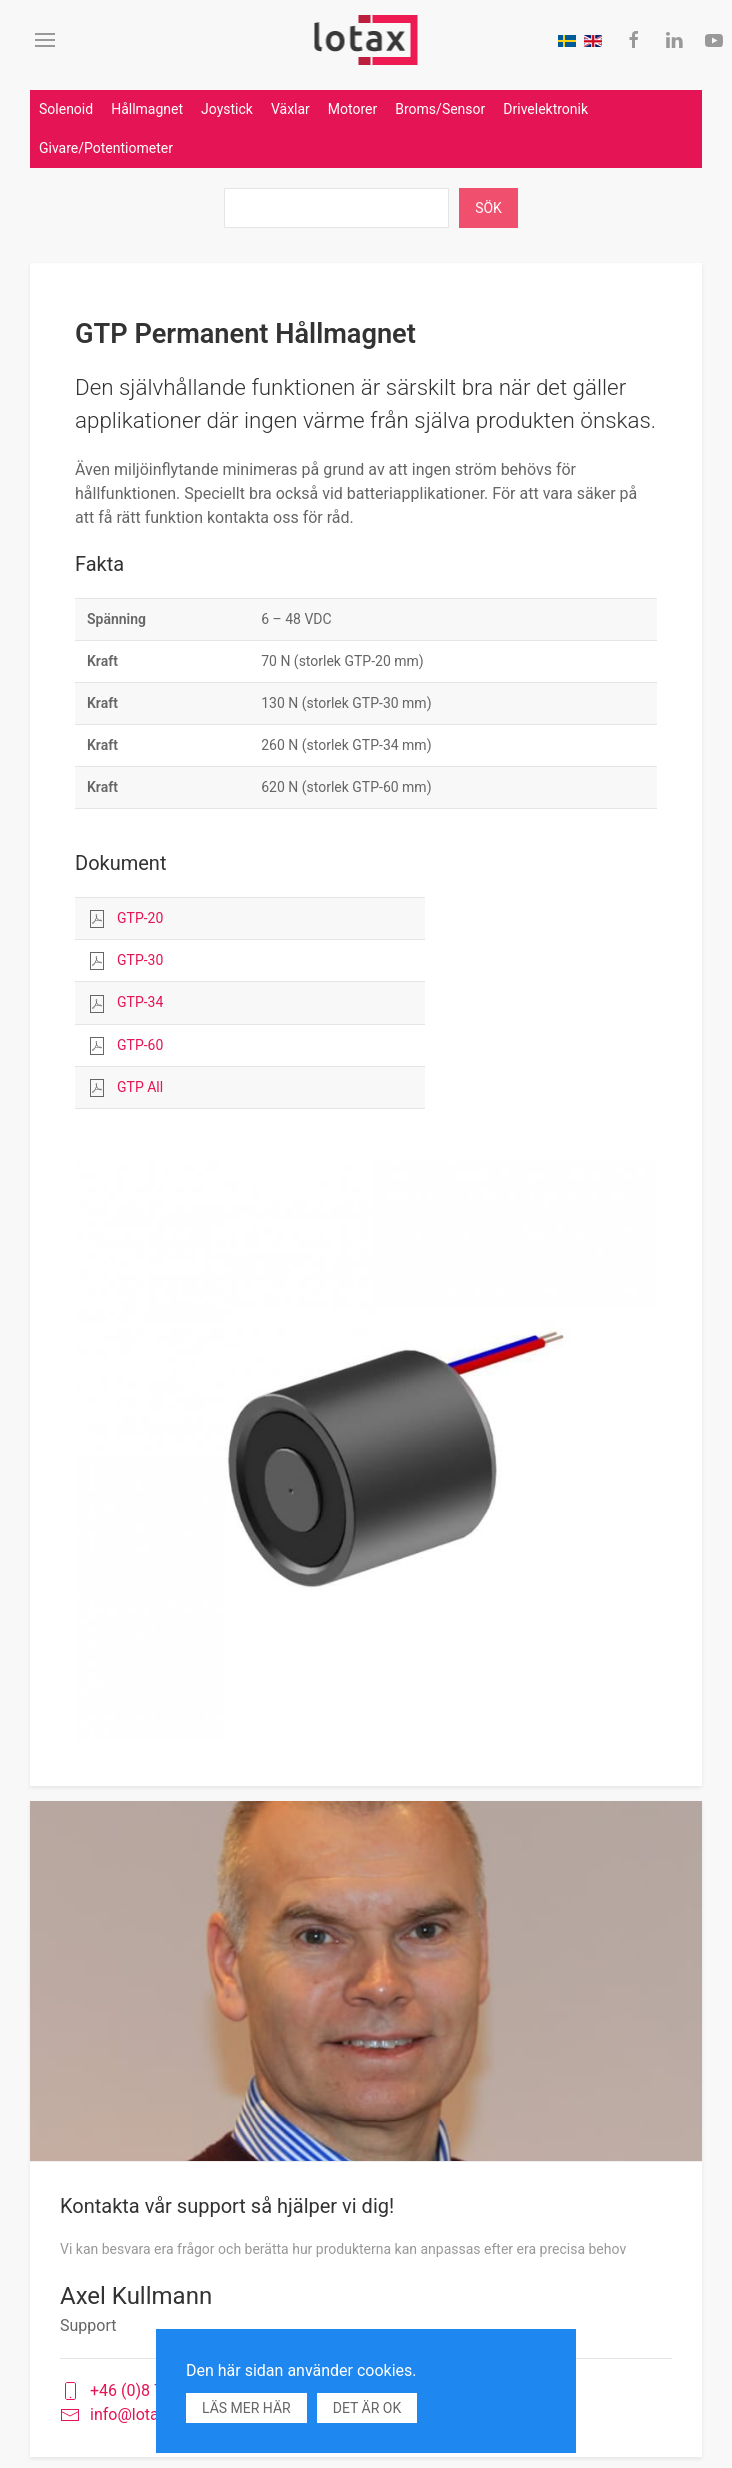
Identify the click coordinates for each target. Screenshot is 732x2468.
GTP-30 (140, 960)
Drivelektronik (545, 109)
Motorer (352, 109)
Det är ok (367, 2408)
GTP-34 (140, 1002)
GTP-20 (140, 918)
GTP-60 (140, 1045)
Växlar (290, 109)
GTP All (140, 1087)
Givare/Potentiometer (106, 148)
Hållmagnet (147, 109)
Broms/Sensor (440, 109)
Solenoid (66, 109)
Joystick (227, 109)
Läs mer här (246, 2408)
